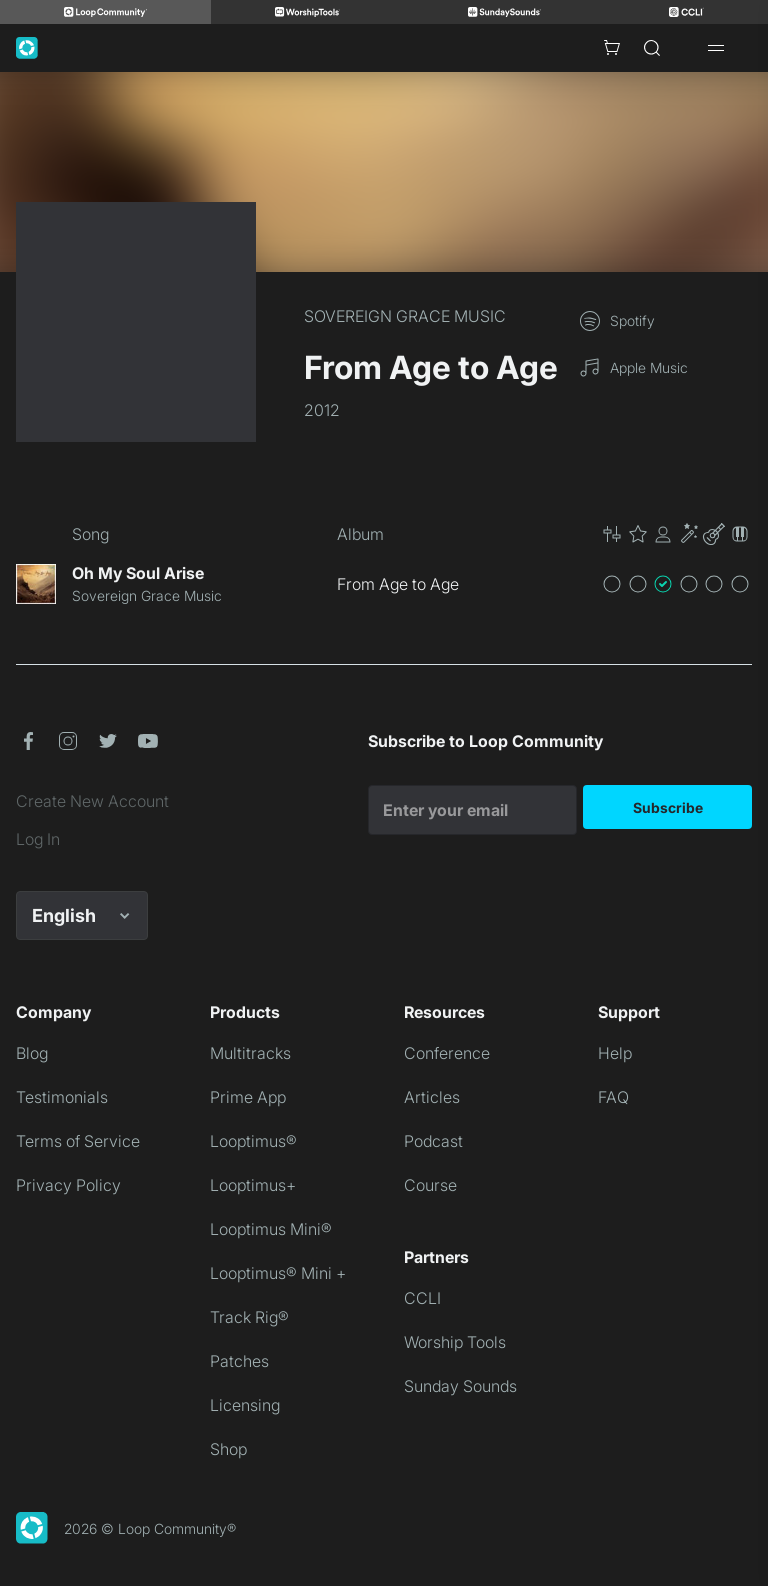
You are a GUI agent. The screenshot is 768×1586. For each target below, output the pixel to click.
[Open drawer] (716, 48)
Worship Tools (455, 1342)
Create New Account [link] (92, 801)
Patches (239, 1361)
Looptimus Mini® (271, 1229)
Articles (432, 1097)
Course (430, 1185)
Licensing (245, 1405)
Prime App (248, 1097)
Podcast (433, 1141)
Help (615, 1053)
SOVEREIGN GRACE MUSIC (405, 316)
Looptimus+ (253, 1185)
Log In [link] (38, 839)
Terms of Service (78, 1141)
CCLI (422, 1298)
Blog (32, 1053)
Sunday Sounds (460, 1386)
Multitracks (250, 1053)
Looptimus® (253, 1141)
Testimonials (62, 1097)
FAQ (613, 1097)
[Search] (652, 48)
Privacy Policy (68, 1185)
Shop (228, 1449)
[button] (676, 534)
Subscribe (668, 807)
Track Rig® (249, 1317)
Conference (447, 1053)
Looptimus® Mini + (278, 1273)
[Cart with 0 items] (612, 48)
